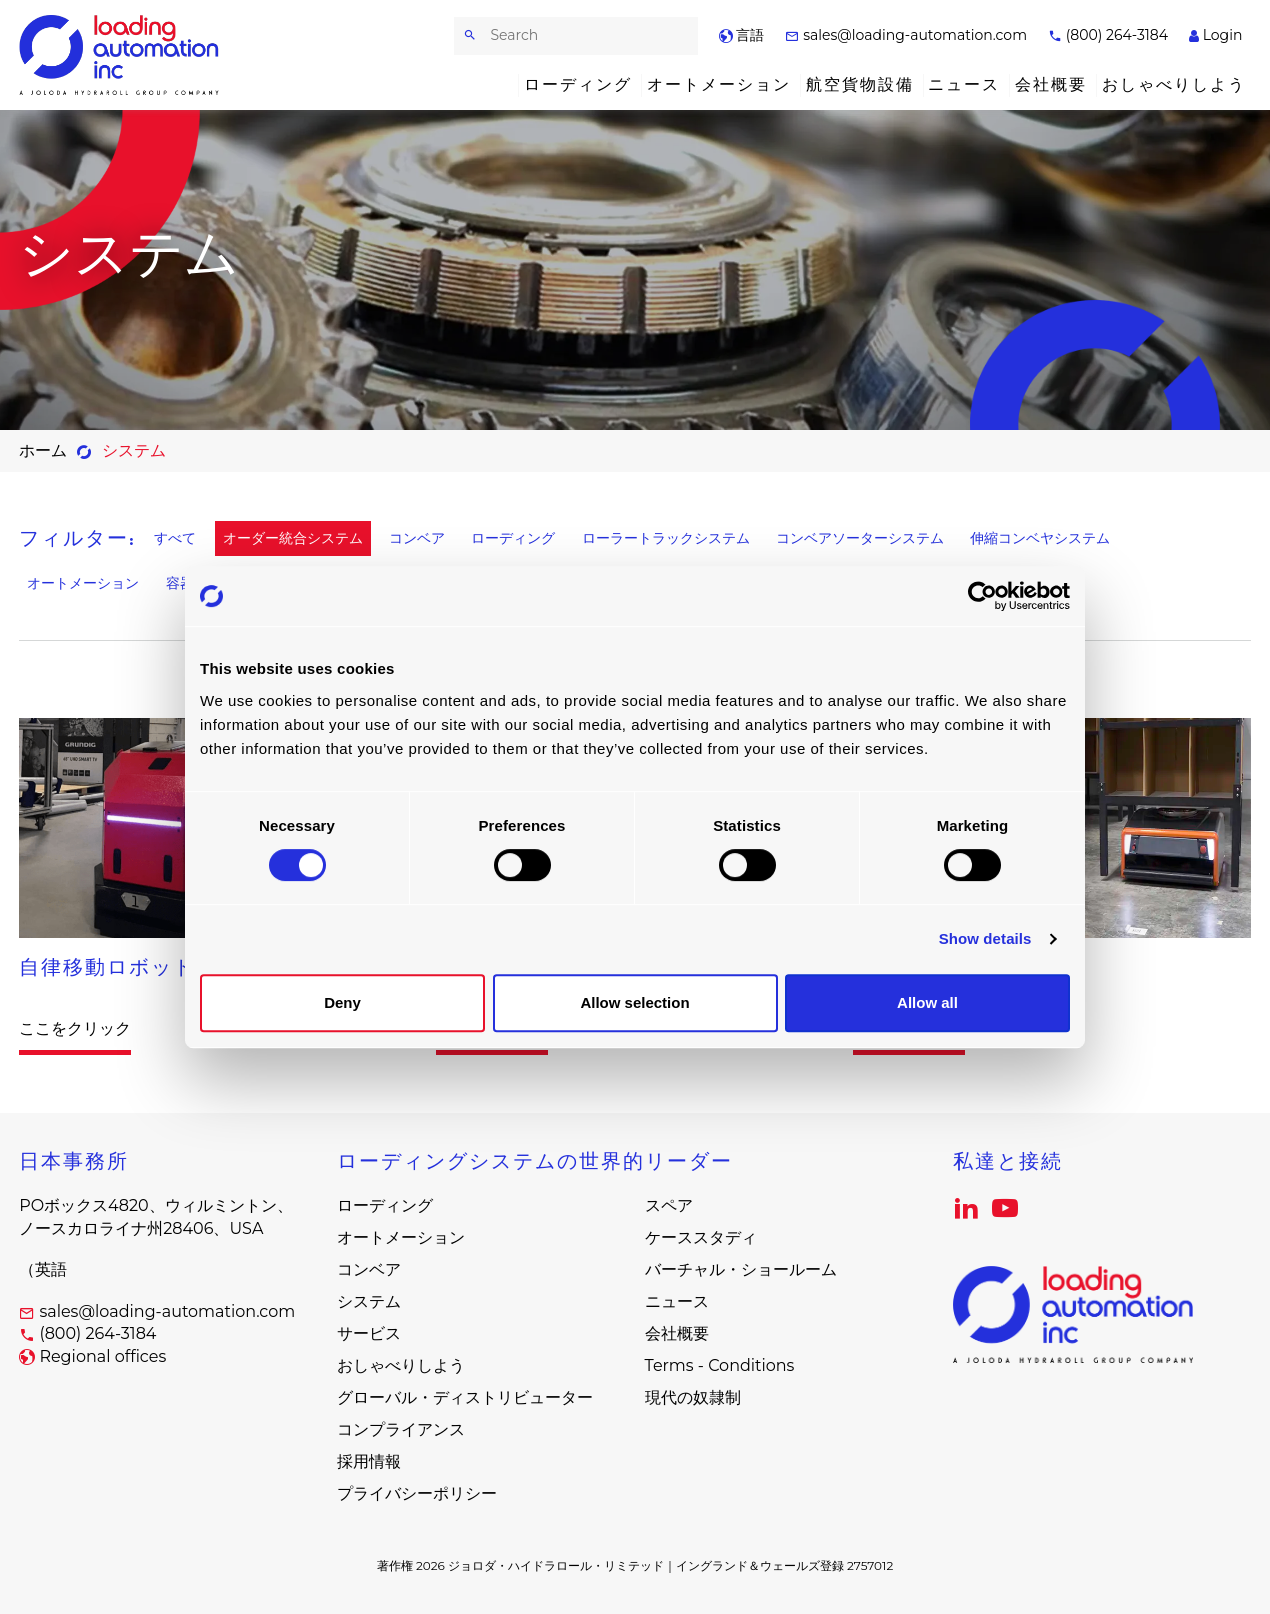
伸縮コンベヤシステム (1040, 538)
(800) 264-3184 (1108, 35)
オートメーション (719, 84)
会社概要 (1051, 84)
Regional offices (102, 1356)
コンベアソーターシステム (860, 538)
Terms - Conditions (720, 1365)
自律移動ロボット (107, 967)
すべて (175, 538)
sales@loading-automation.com (906, 35)
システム (369, 1301)
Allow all (927, 1002)
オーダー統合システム (293, 538)
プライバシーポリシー (417, 1493)
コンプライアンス (401, 1429)
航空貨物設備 (860, 84)
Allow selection (634, 1002)
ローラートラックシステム (666, 538)
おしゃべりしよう (1174, 84)
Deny (342, 1002)
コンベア (417, 538)
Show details (985, 938)
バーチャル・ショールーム (741, 1269)
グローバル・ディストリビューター (465, 1397)
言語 (742, 35)
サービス (369, 1333)
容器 (180, 583)
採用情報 (369, 1461)
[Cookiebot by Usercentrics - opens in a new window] (982, 596)
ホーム (43, 450)
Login (1215, 35)
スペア (669, 1205)
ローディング (578, 84)
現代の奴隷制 (693, 1397)
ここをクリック (75, 1028)
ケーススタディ (701, 1237)
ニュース (964, 84)
